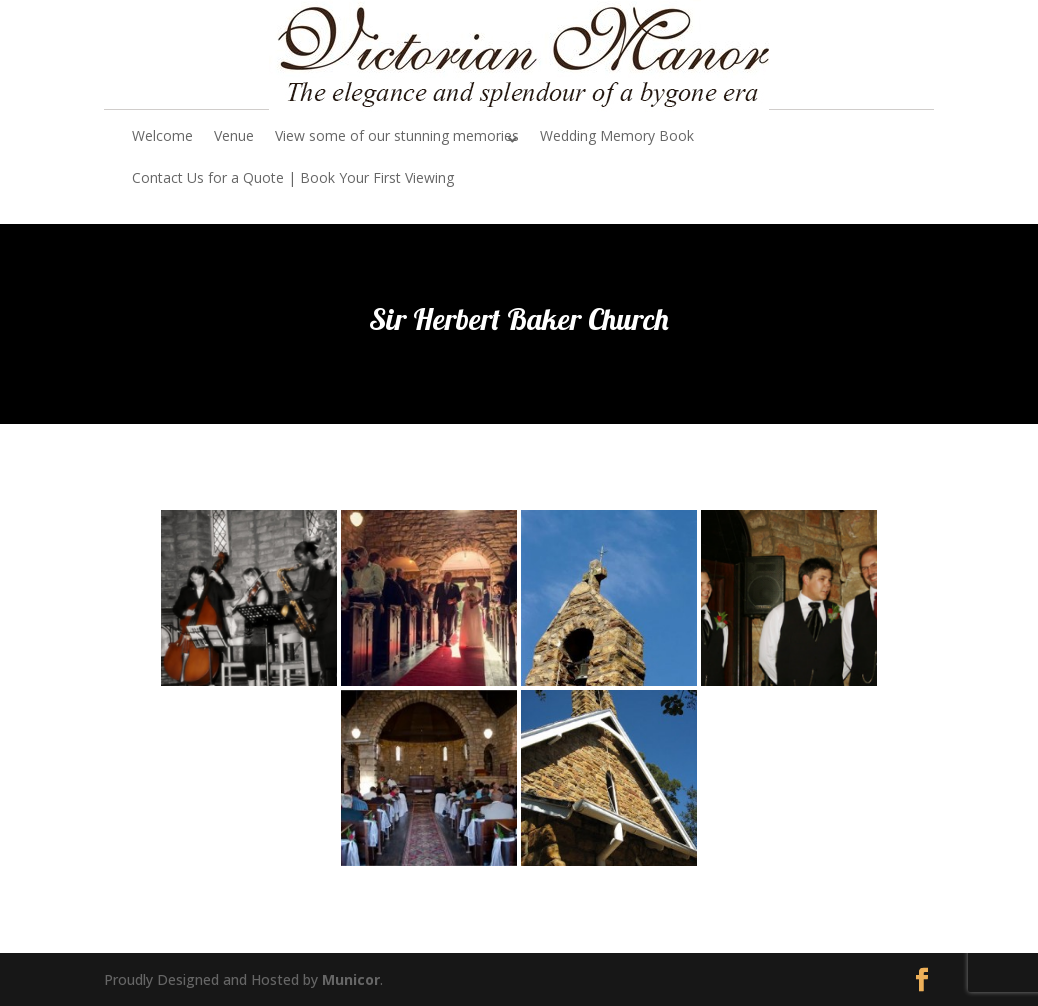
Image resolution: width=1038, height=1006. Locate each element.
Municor (351, 979)
